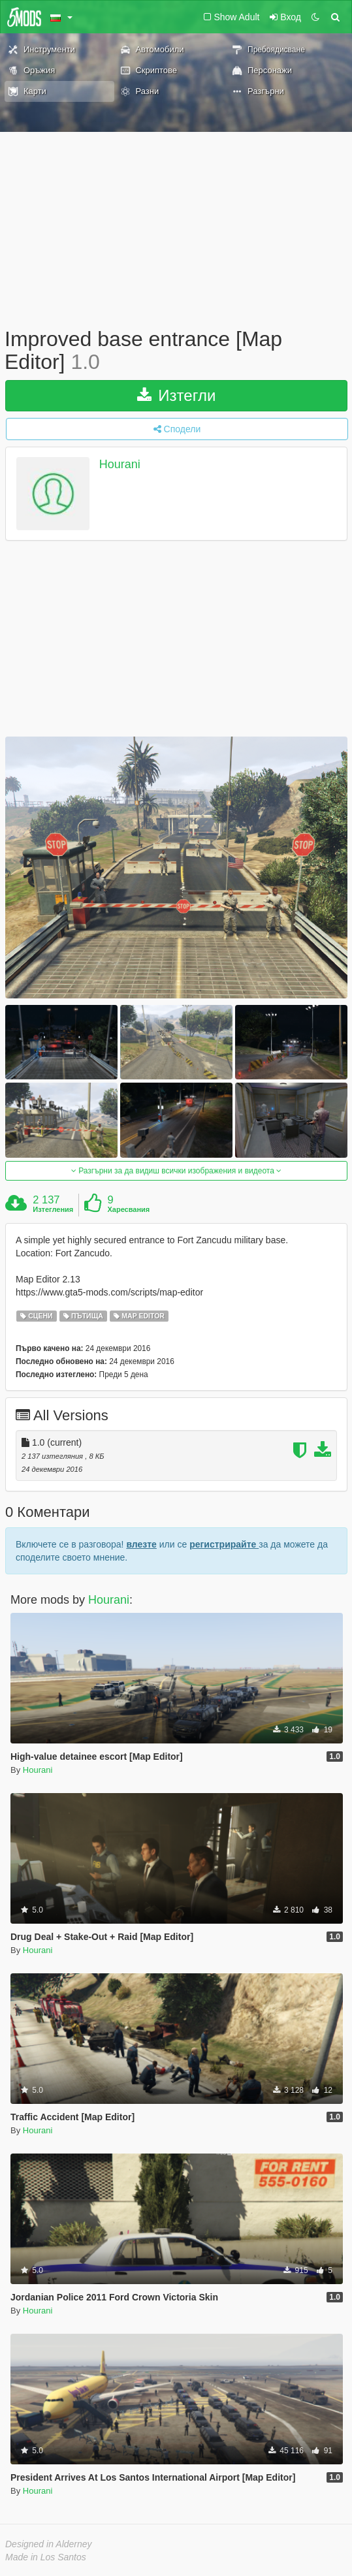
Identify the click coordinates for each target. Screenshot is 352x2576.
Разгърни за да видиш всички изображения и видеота (176, 1170)
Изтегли (176, 395)
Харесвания (128, 1209)
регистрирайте (224, 1544)
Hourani (119, 464)
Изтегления (53, 1209)
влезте (141, 1544)
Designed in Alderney (48, 2544)
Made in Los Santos (45, 2557)
